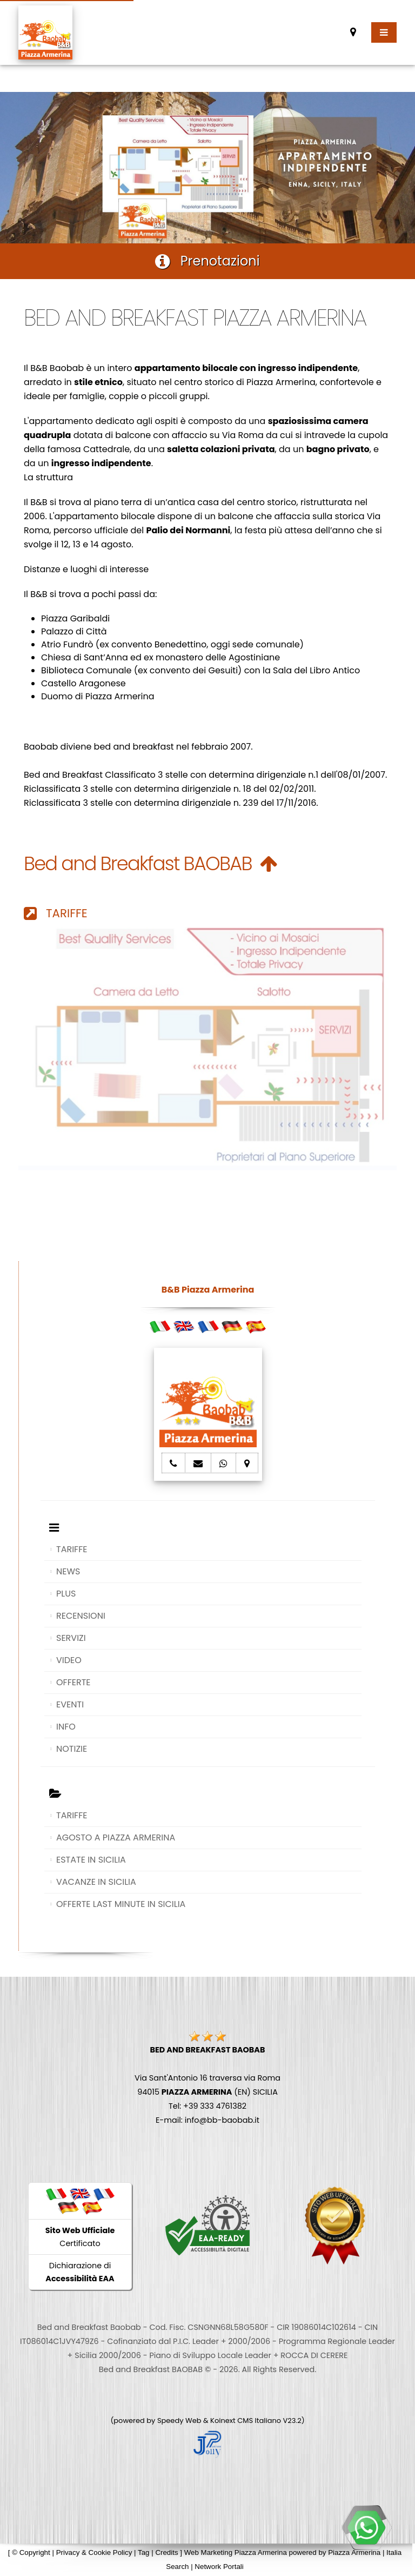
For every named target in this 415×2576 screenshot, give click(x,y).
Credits (166, 2552)
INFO (66, 1726)
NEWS (68, 1571)
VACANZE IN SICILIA (96, 1882)
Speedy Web (179, 2420)
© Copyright (31, 2552)
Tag (144, 2552)
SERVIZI (71, 1638)
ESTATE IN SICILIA (91, 1859)
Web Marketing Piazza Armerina (235, 2552)
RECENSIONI (80, 1616)
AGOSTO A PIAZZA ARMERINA (115, 1837)
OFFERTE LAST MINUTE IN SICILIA (120, 1904)
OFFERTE (73, 1682)
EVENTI (70, 1704)
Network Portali (219, 2566)
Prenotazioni (207, 261)
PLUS (66, 1593)
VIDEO (69, 1660)
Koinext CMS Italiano (246, 2420)
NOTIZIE (71, 1749)
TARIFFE (56, 913)
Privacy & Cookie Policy (94, 2552)
